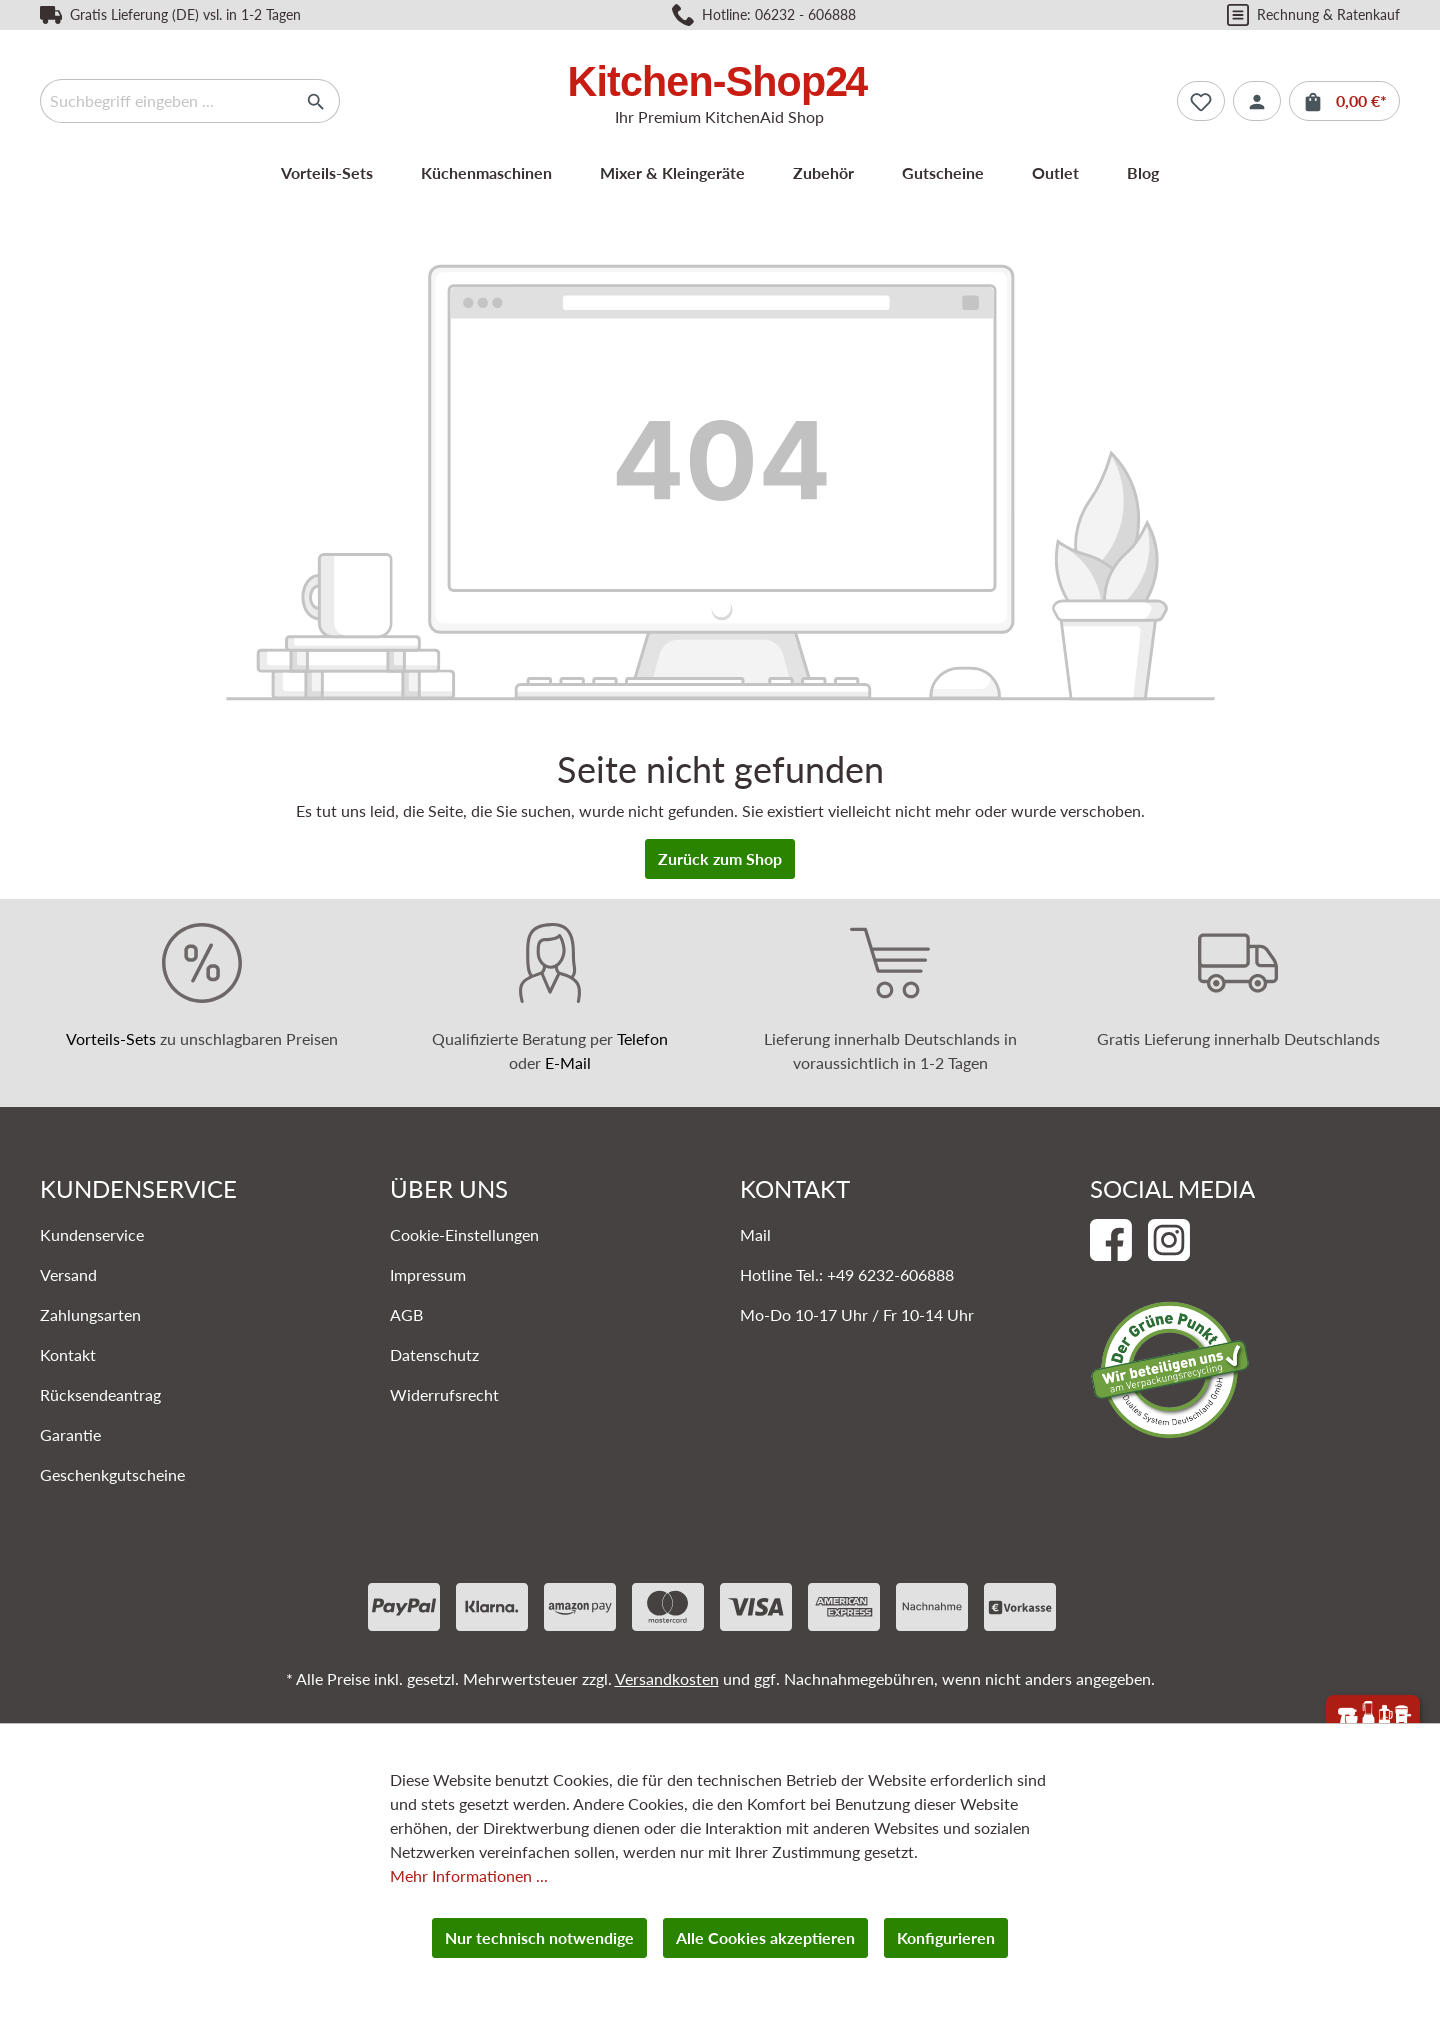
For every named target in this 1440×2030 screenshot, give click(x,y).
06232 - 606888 (805, 14)
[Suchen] (316, 101)
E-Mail (568, 1062)
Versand (68, 1274)
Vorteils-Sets (111, 1038)
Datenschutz (434, 1354)
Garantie (70, 1434)
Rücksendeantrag (100, 1394)
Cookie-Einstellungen (464, 1234)
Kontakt (68, 1354)
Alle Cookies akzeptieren (765, 1937)
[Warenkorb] (1344, 101)
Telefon (642, 1038)
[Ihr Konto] (1257, 101)
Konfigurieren (946, 1937)
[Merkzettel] (1201, 101)
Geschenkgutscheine (112, 1474)
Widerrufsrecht (444, 1394)
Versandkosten (667, 1678)
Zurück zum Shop (720, 858)
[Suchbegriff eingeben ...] (167, 101)
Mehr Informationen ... (469, 1875)
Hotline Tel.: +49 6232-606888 (847, 1274)
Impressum (428, 1274)
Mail (755, 1234)
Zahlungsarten (90, 1314)
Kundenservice (92, 1234)
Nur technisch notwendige (539, 1937)
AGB (406, 1314)
